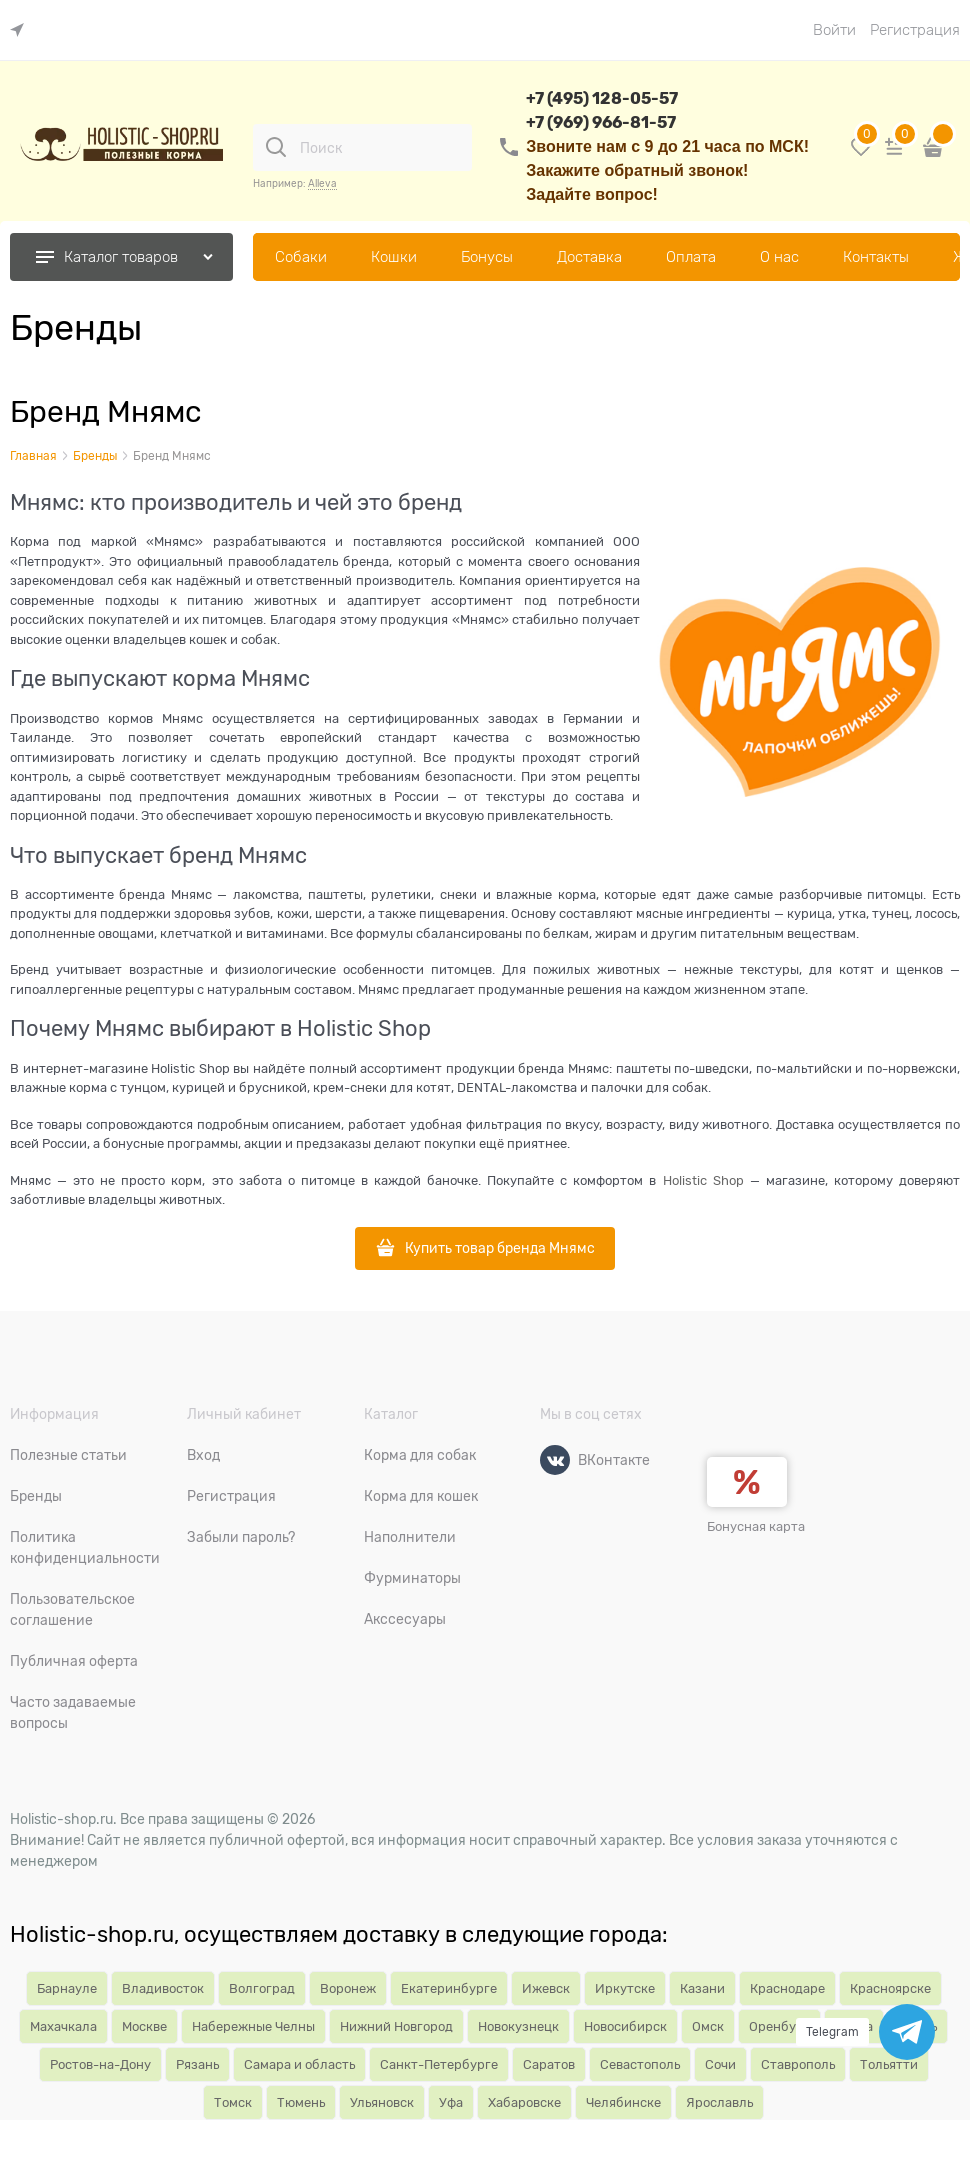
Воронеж (348, 1988)
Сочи (720, 2064)
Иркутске (625, 1988)
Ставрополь (798, 2064)
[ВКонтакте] (555, 1460)
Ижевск (546, 1988)
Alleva (322, 183)
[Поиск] (276, 147)
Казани (702, 1988)
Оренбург (779, 2026)
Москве (144, 2026)
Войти (834, 30)
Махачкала (63, 2026)
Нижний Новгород (396, 2026)
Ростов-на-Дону (100, 2064)
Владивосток (163, 1988)
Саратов (549, 2064)
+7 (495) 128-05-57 (602, 98)
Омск (708, 2026)
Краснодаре (787, 1988)
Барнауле (67, 1988)
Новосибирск (625, 2026)
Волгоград (262, 1988)
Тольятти (889, 2064)
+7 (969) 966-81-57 (601, 122)
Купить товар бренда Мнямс (500, 1248)
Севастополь (640, 2064)
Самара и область (299, 2064)
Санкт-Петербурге (439, 2064)
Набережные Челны (253, 2026)
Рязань (197, 2064)
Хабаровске (524, 2102)
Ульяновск (382, 2102)
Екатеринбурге (449, 1988)
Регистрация (915, 30)
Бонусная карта (756, 1526)
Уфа (451, 2102)
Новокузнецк (518, 2026)
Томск (233, 2102)
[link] (22, 30)
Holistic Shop (703, 1180)
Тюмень (301, 2102)
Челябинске (623, 2102)
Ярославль (719, 2102)
